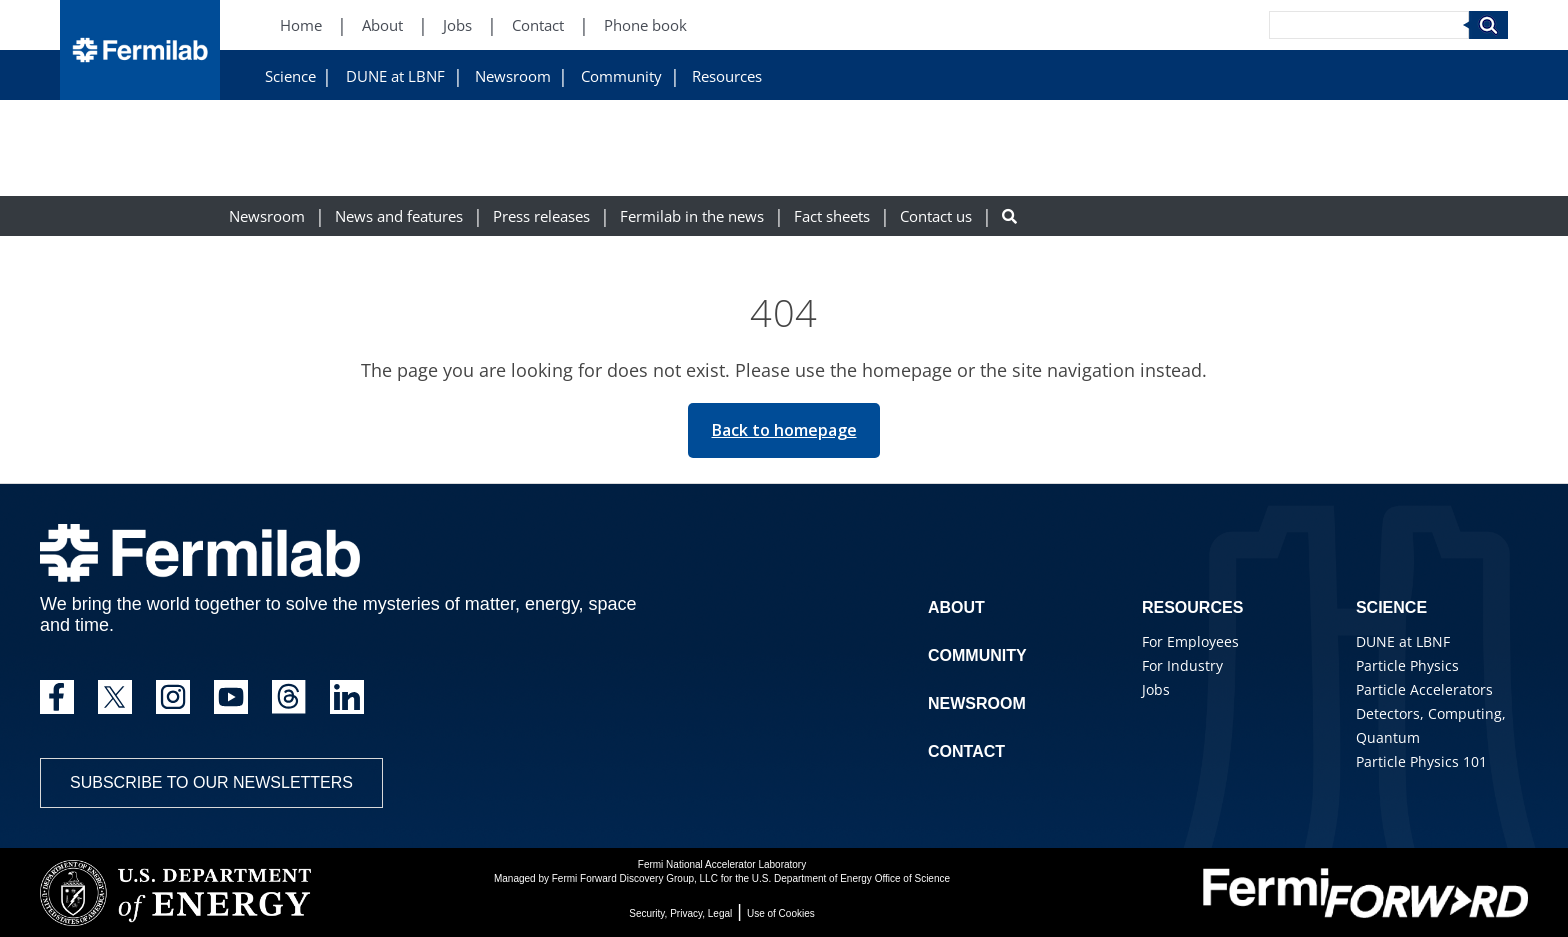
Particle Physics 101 (1421, 761)
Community (621, 76)
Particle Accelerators (1424, 689)
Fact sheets (832, 216)
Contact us (936, 216)
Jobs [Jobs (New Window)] (457, 25)
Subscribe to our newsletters (211, 782)
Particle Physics (1407, 665)
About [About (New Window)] (382, 25)
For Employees (1190, 641)
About (956, 607)
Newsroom (513, 76)
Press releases (541, 216)
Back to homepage (784, 430)
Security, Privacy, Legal (680, 913)
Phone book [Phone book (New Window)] (645, 25)
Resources (727, 76)
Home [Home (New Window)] (301, 25)
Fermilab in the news (692, 216)
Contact (966, 751)
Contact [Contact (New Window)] (538, 25)
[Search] (1369, 25)
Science (290, 76)
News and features (399, 216)
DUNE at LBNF (395, 76)
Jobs (1156, 689)
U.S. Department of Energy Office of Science (851, 878)
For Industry (1182, 665)
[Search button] (1009, 216)
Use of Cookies (781, 913)
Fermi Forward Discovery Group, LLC (635, 878)
